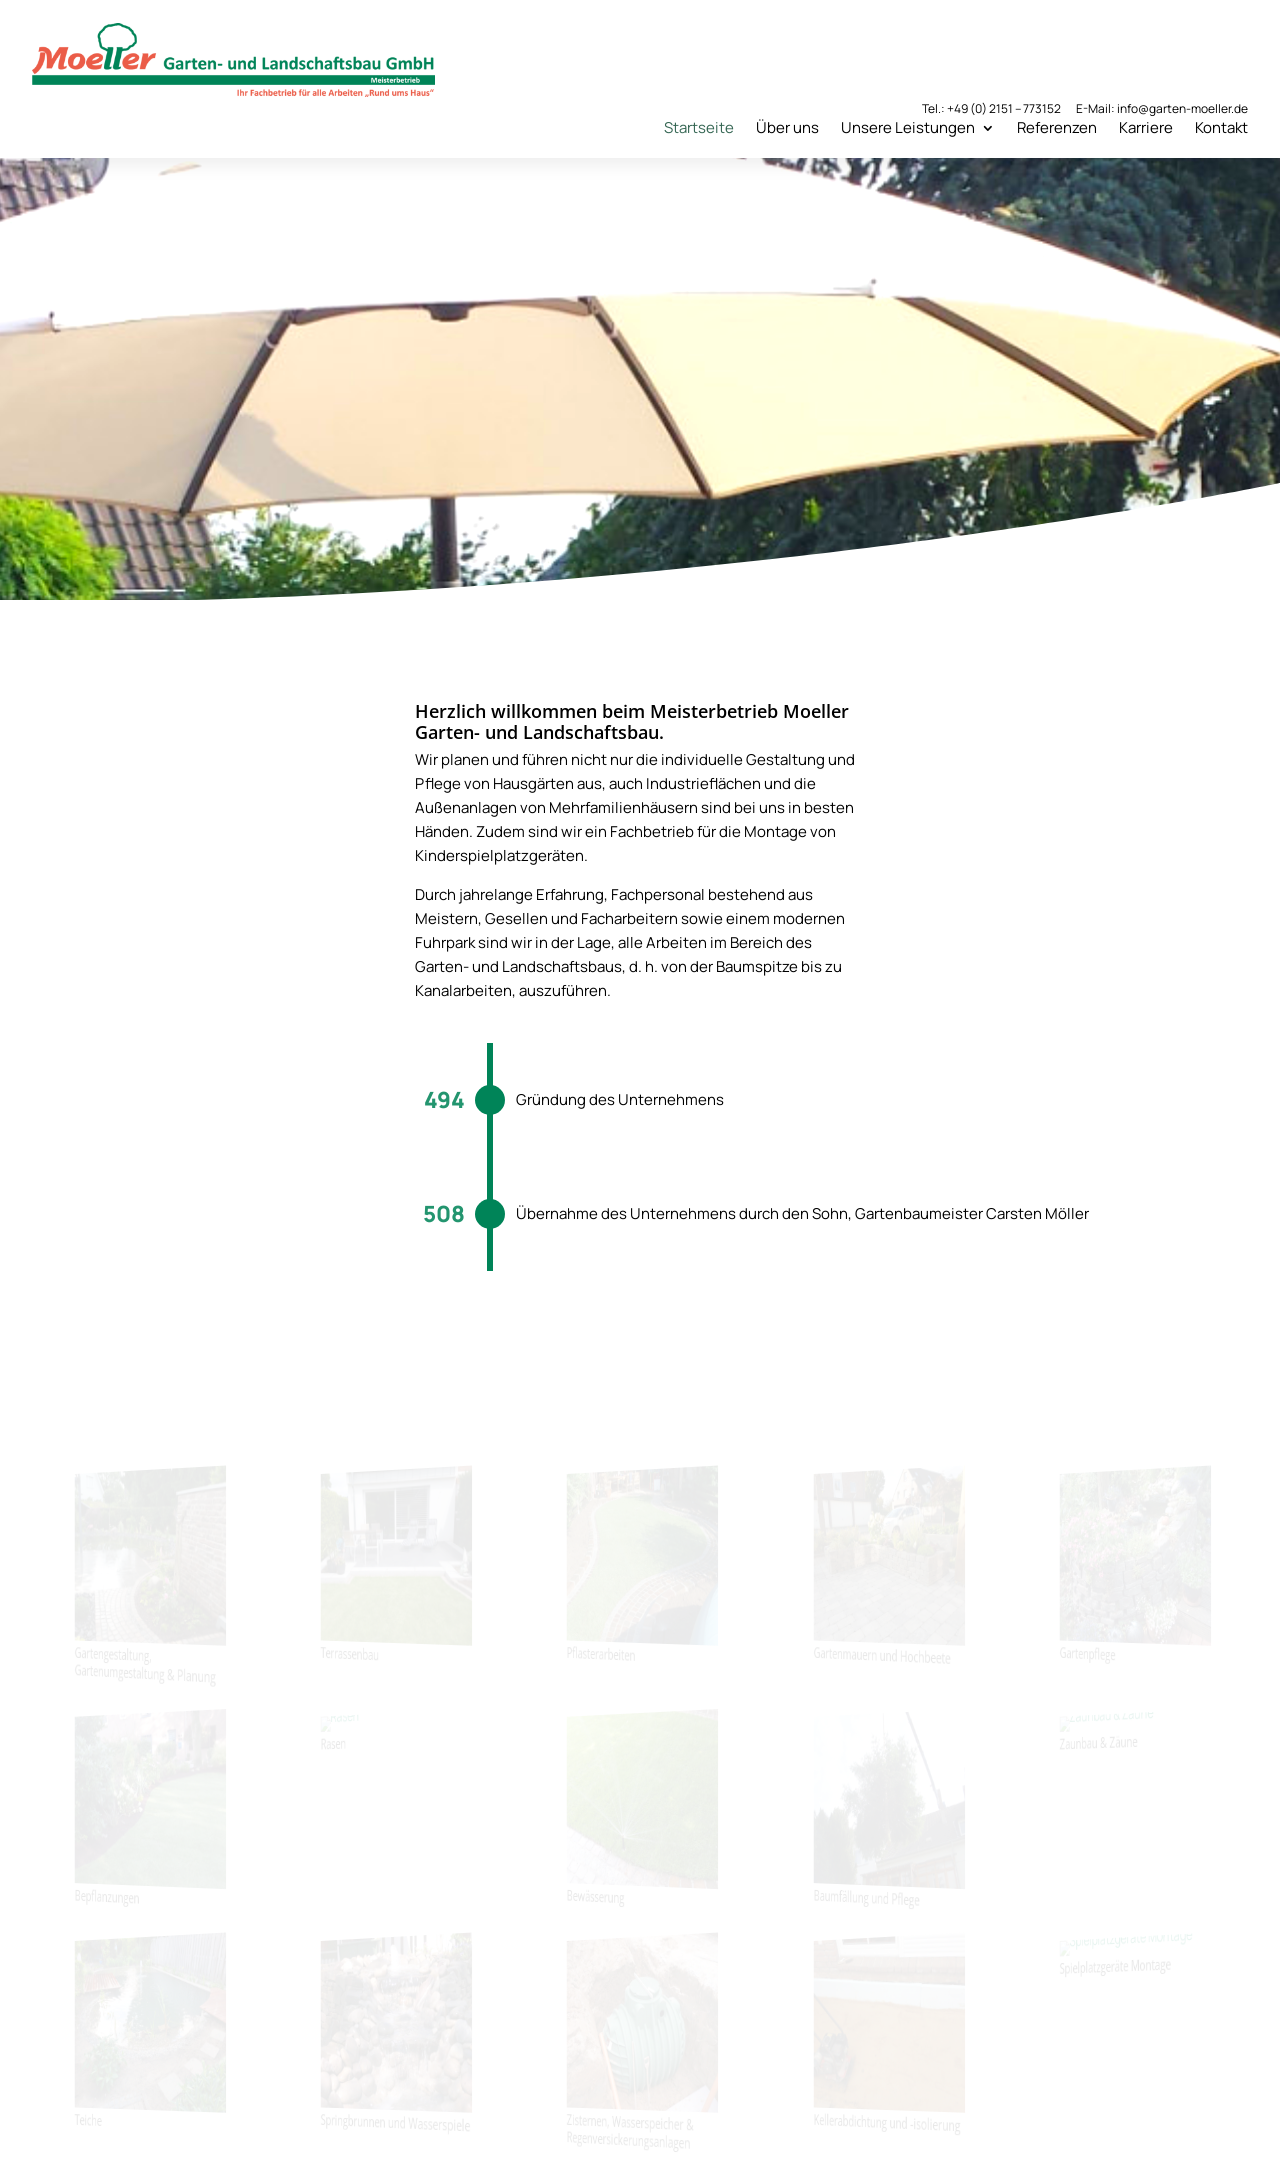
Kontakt (1221, 128)
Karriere (1146, 128)
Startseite (699, 128)
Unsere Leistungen (908, 128)
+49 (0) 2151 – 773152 (1004, 108)
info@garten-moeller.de (1182, 108)
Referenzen (1057, 128)
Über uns (787, 128)
